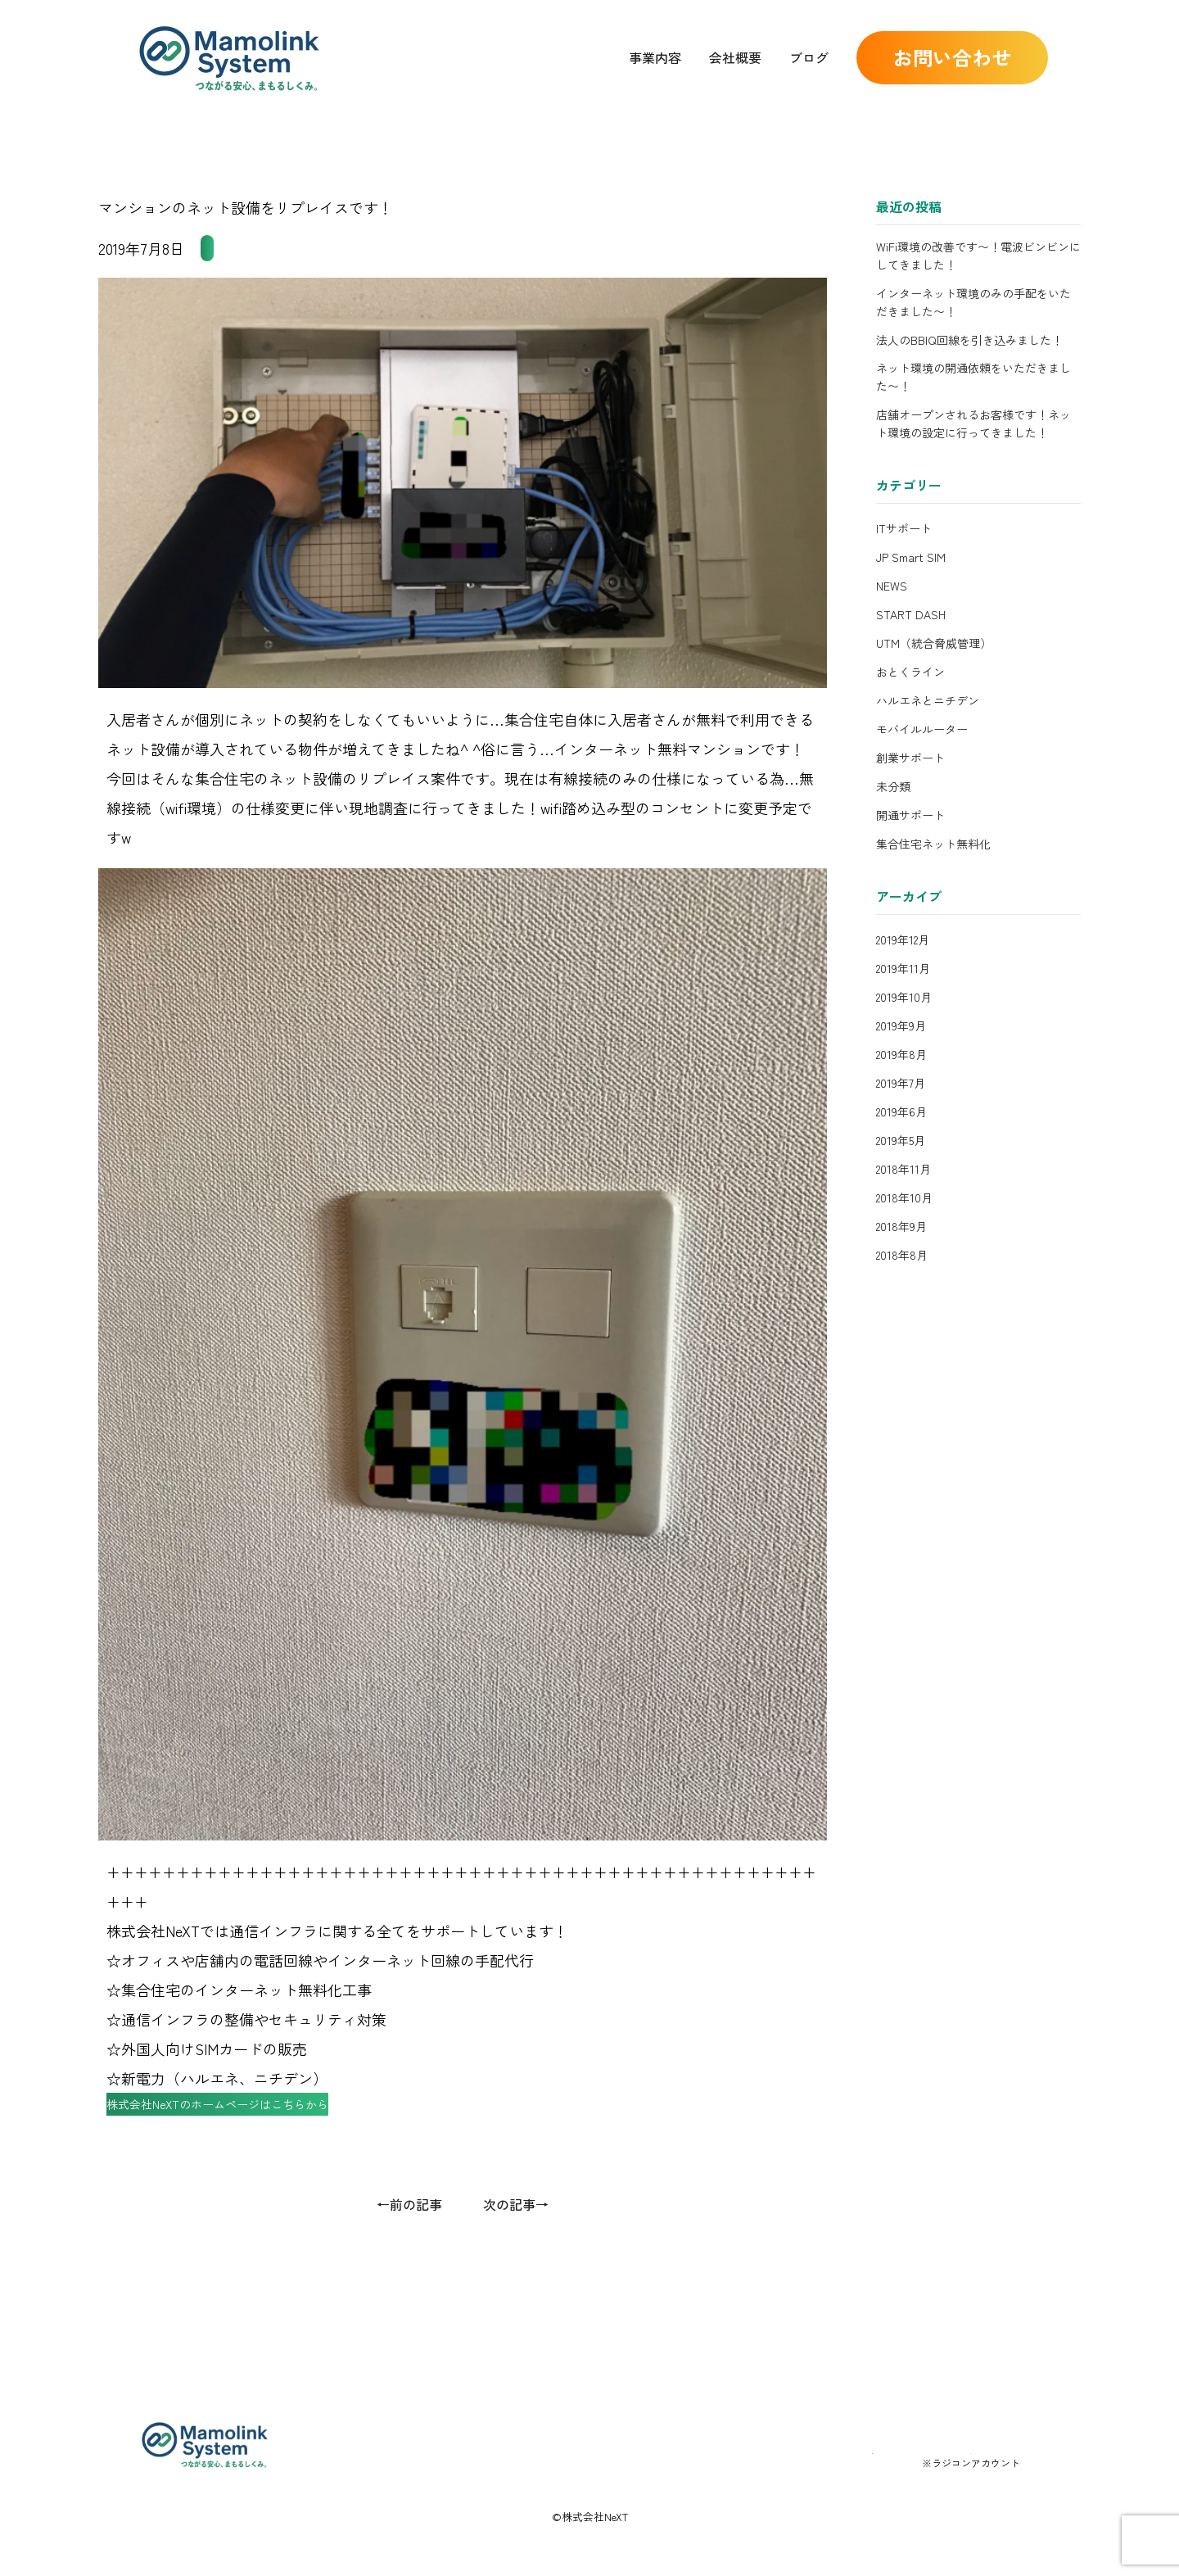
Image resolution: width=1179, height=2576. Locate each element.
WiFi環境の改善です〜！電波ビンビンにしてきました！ (978, 255)
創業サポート (910, 757)
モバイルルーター (922, 729)
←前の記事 (409, 2235)
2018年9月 (901, 1226)
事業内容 (655, 57)
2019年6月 (901, 1111)
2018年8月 (902, 1255)
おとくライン (910, 671)
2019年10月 (904, 997)
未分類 (893, 786)
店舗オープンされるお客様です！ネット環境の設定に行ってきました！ (973, 423)
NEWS (891, 585)
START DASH (911, 614)
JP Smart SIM (911, 557)
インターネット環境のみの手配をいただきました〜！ (973, 302)
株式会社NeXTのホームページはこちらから (261, 2128)
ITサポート (904, 528)
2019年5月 (900, 1140)
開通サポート (910, 815)
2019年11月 (903, 968)
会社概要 (735, 57)
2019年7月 (900, 1083)
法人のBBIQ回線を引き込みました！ (969, 340)
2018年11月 (903, 1169)
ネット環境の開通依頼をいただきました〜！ (973, 377)
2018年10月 (904, 1197)
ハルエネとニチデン (927, 700)
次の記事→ (516, 2235)
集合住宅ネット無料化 (272, 248)
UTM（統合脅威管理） (934, 643)
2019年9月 (901, 1025)
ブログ (809, 57)
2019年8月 (901, 1054)
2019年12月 (902, 939)
